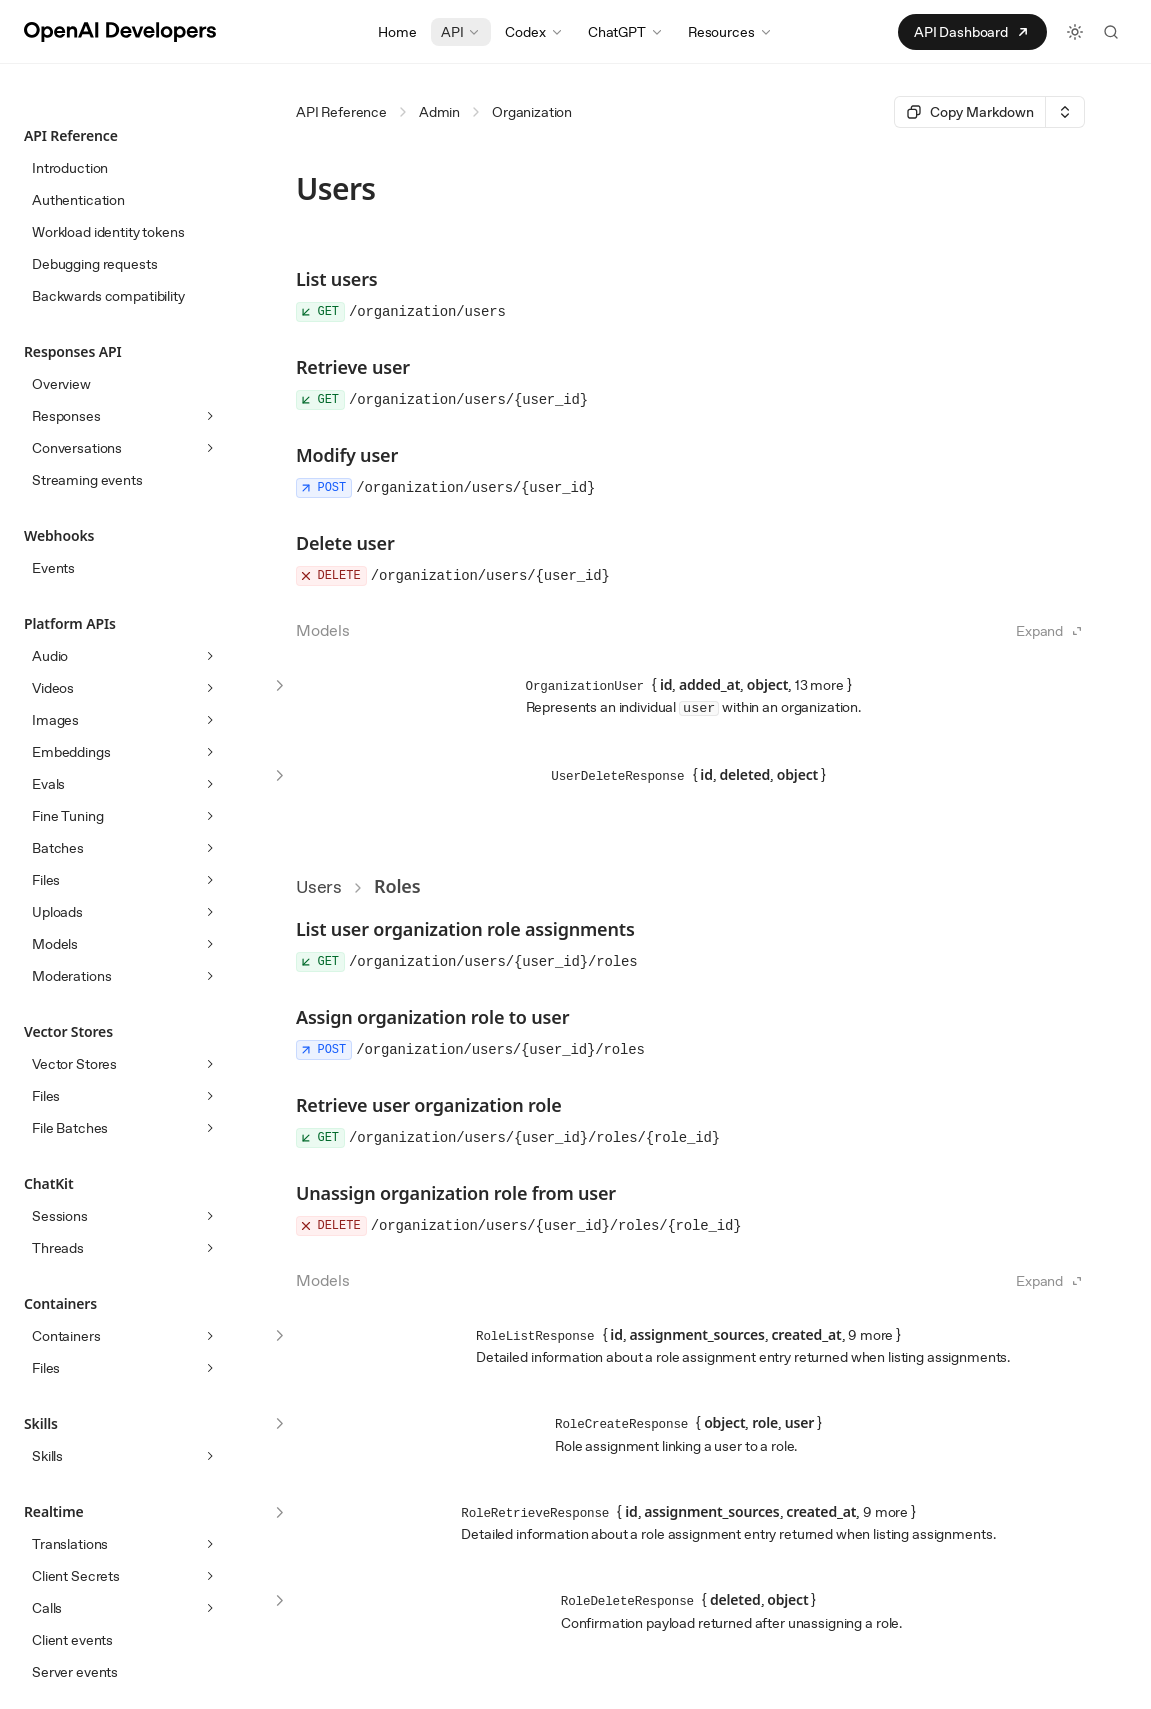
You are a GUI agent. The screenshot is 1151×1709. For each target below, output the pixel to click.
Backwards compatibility (108, 296)
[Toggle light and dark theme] (1075, 32)
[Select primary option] (969, 112)
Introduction (70, 168)
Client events (72, 1640)
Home (397, 32)
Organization (532, 112)
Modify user (347, 455)
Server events (75, 1672)
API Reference (341, 112)
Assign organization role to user (432, 1017)
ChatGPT (626, 32)
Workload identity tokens (108, 232)
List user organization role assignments (465, 929)
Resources (730, 32)
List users (337, 279)
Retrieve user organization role (429, 1105)
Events (53, 568)
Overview (61, 384)
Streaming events (87, 480)
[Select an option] (1065, 112)
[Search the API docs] (1111, 32)
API (461, 32)
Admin (439, 112)
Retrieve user (353, 367)
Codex (534, 32)
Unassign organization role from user (456, 1193)
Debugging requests (94, 264)
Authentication (78, 200)
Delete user (345, 543)
